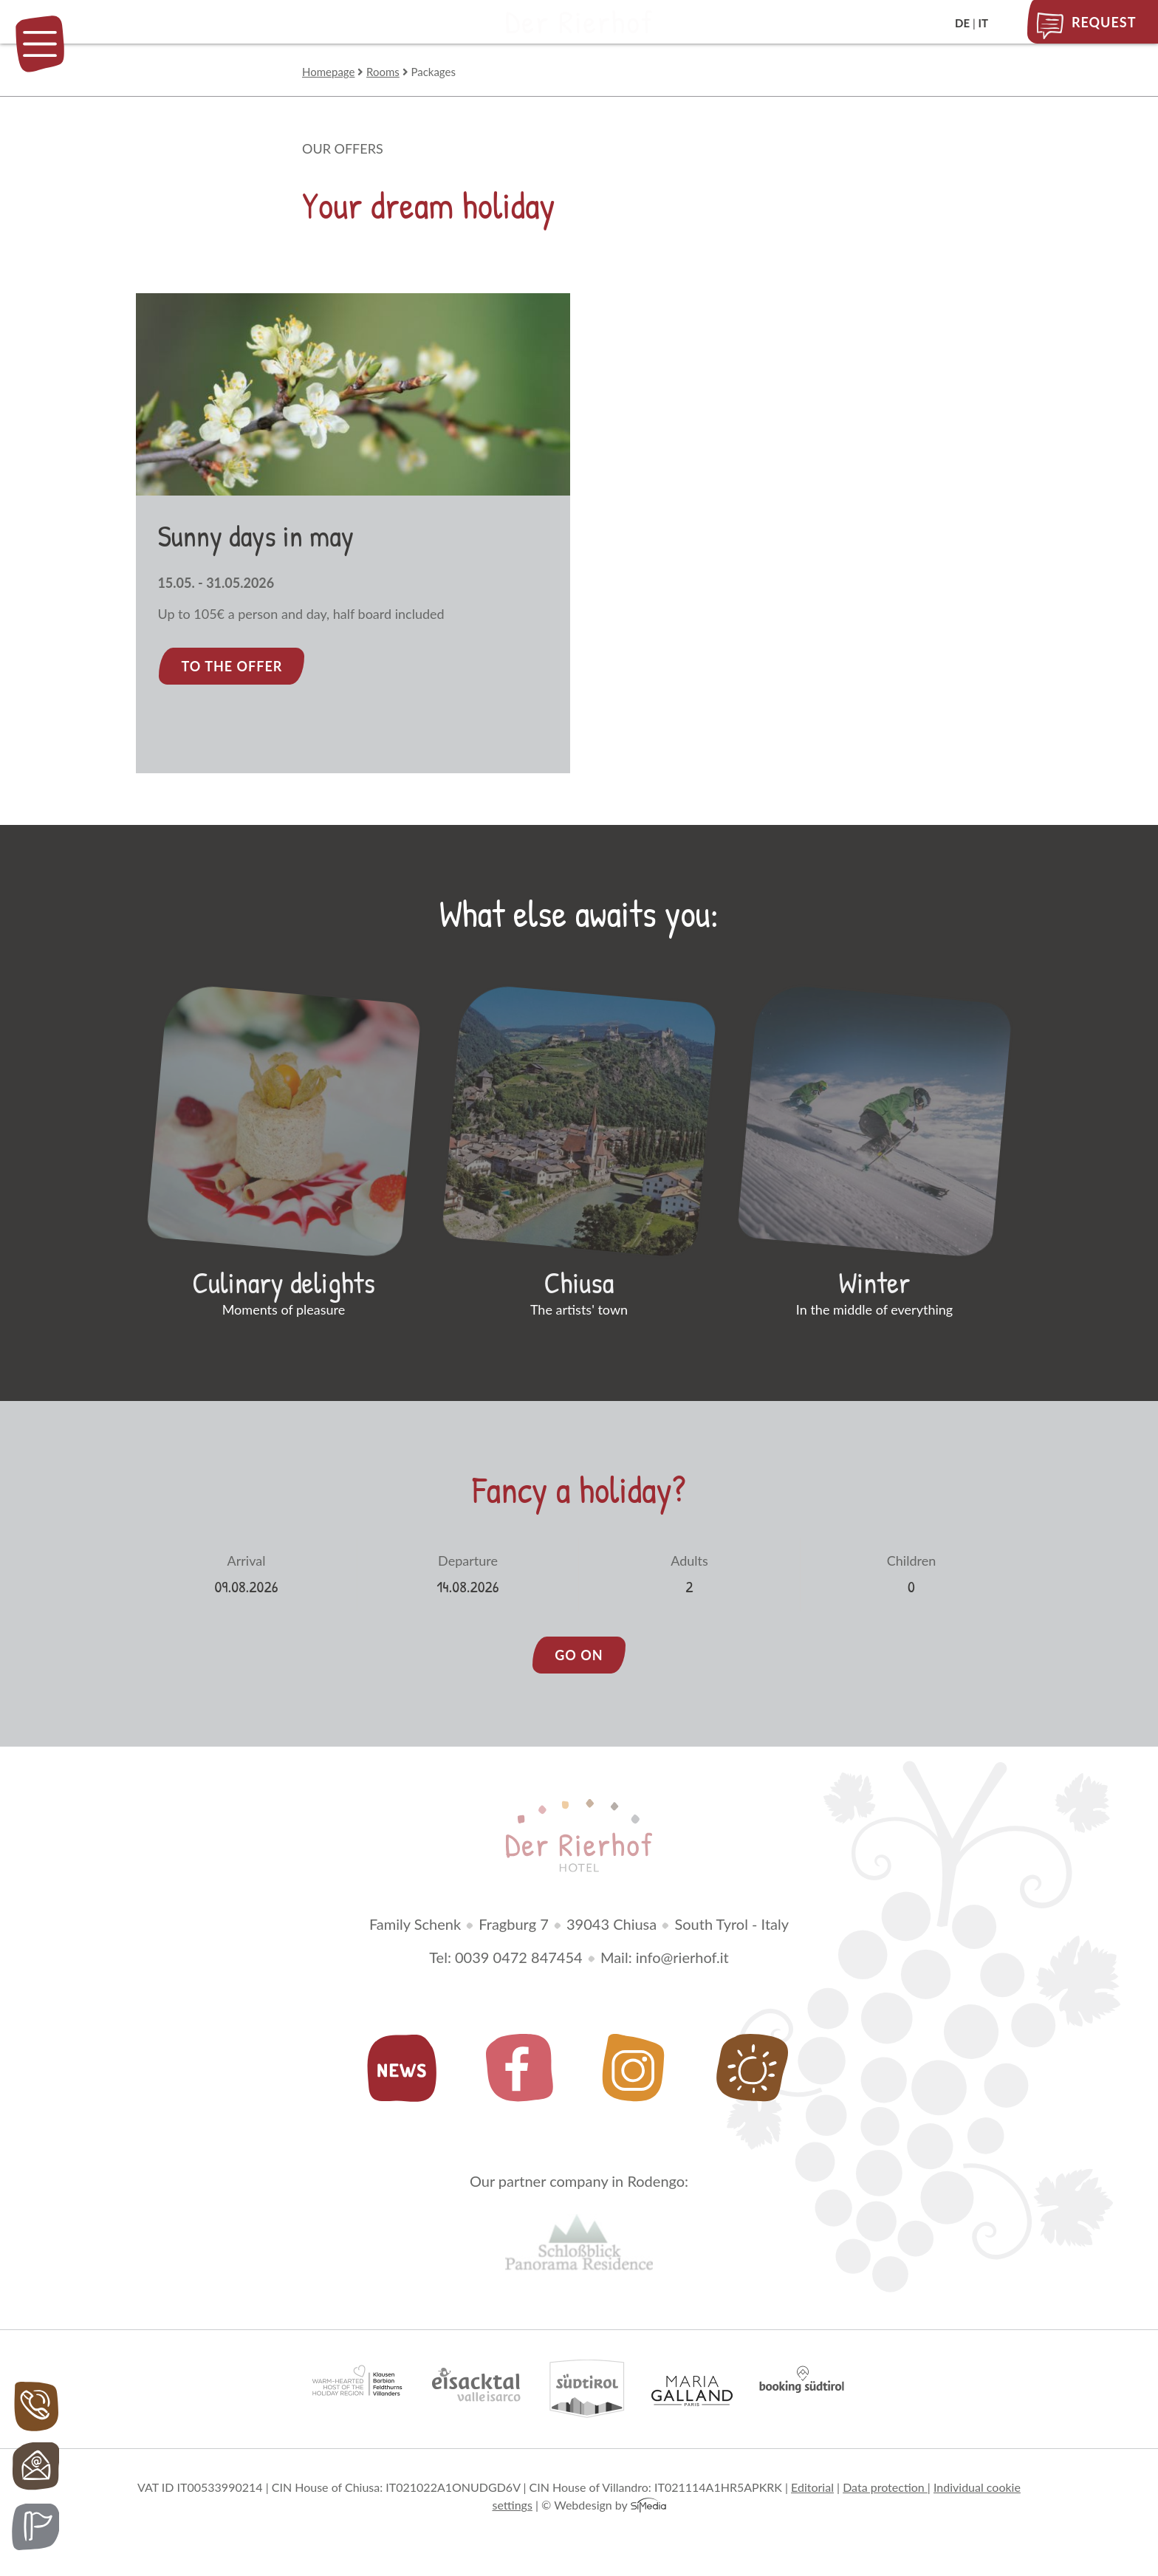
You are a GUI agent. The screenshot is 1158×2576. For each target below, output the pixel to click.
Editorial (812, 2498)
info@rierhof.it (682, 1969)
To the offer (231, 666)
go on (579, 1667)
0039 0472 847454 (519, 1969)
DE (962, 23)
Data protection (885, 2498)
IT (983, 23)
